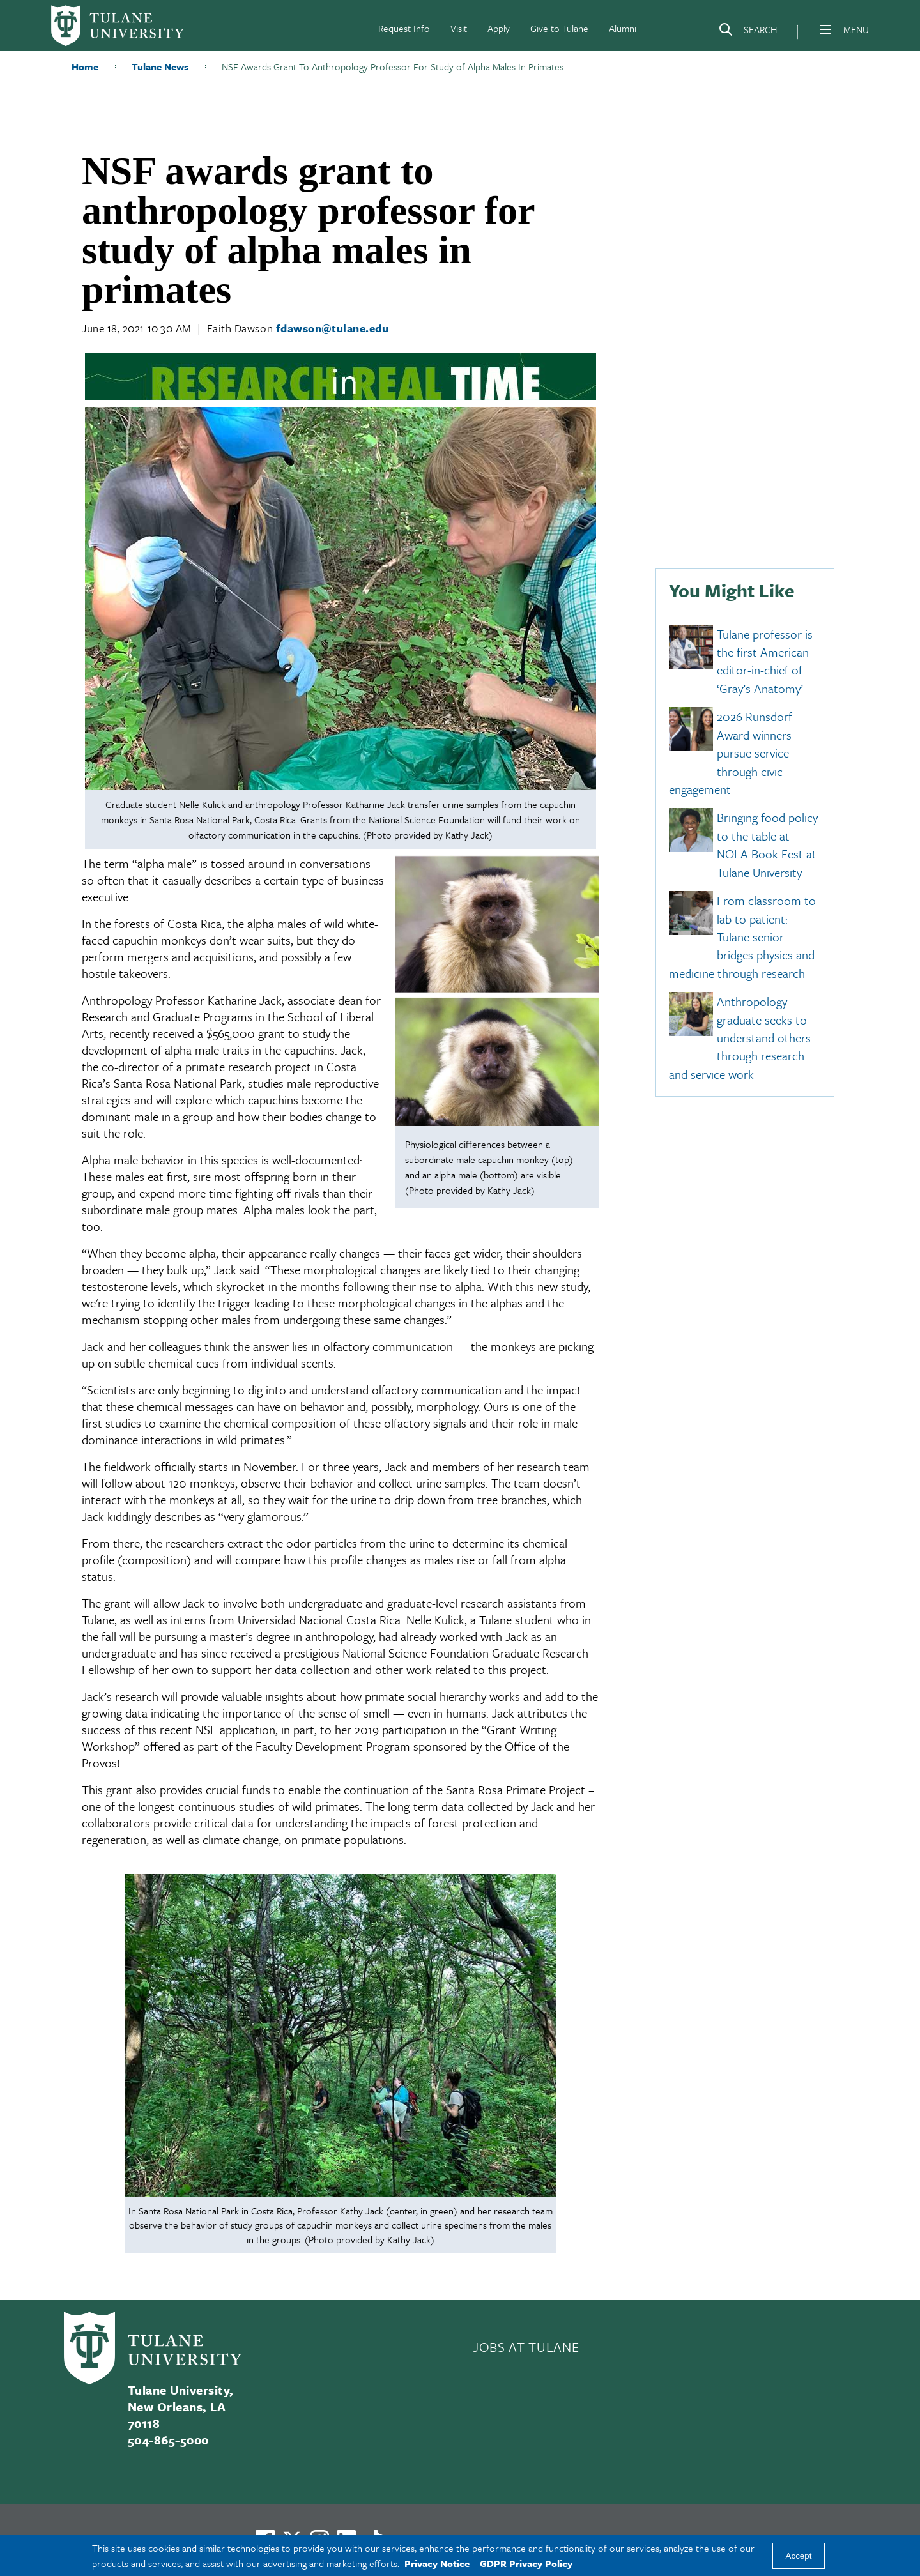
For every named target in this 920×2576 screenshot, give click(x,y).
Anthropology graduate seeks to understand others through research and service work (740, 1038)
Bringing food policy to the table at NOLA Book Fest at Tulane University (767, 845)
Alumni (622, 28)
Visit (458, 28)
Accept (799, 2556)
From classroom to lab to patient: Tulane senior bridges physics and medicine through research (742, 937)
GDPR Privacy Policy (526, 2563)
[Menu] (825, 29)
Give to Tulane (559, 28)
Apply (498, 28)
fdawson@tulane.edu (332, 328)
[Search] (747, 32)
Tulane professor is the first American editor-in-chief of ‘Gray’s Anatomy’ (765, 661)
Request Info (404, 28)
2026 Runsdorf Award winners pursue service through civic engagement (730, 753)
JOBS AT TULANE (526, 2346)
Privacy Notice (437, 2563)
